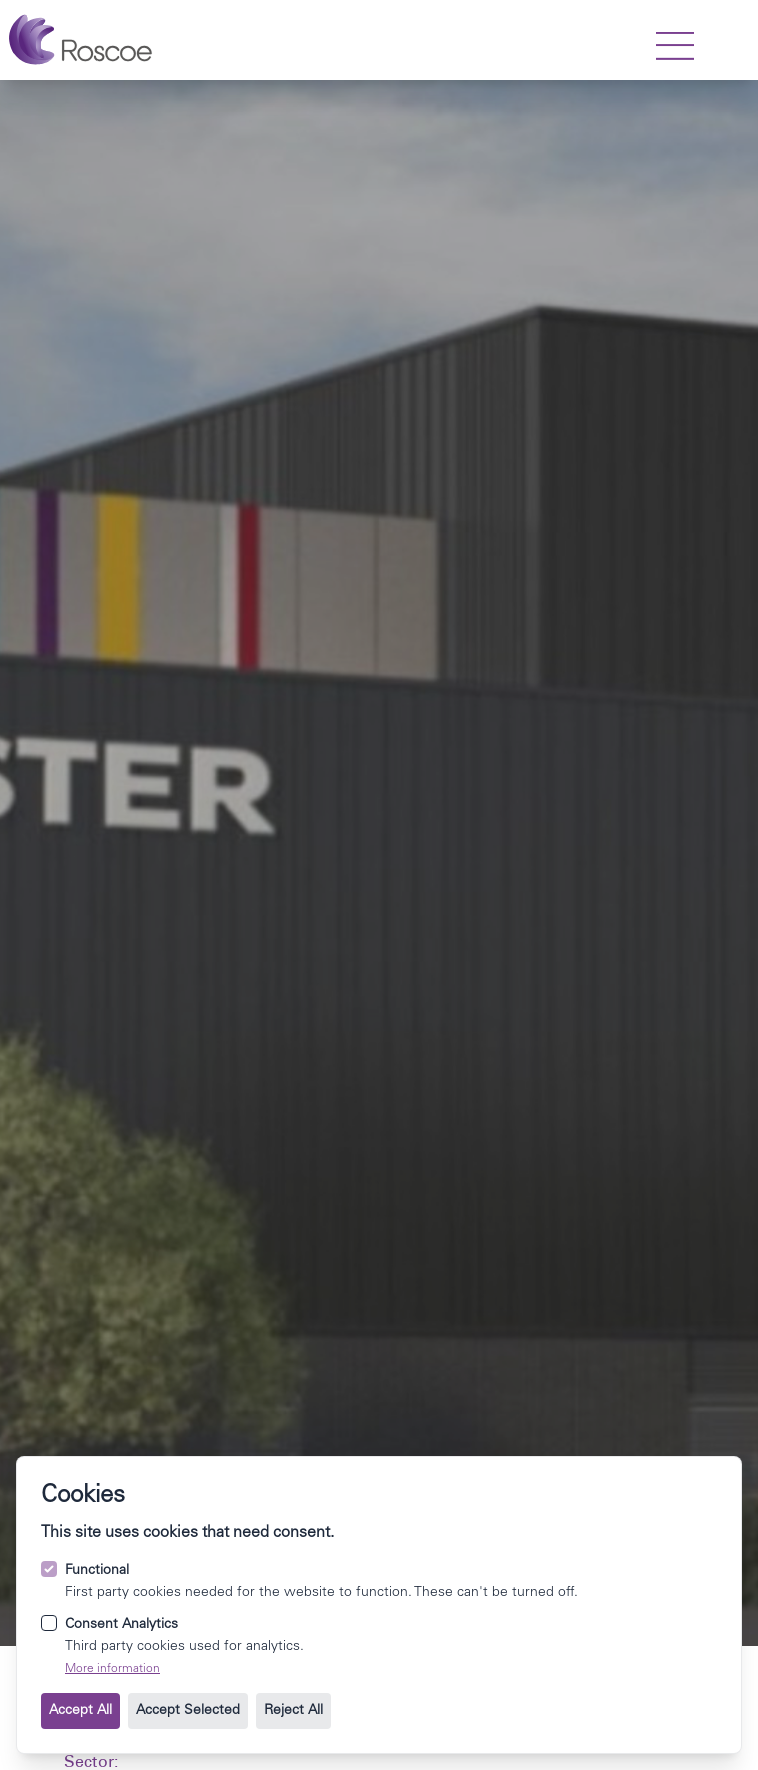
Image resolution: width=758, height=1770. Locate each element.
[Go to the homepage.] (80, 40)
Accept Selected (188, 1711)
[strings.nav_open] (675, 46)
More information (112, 1669)
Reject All (293, 1711)
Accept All (80, 1711)
